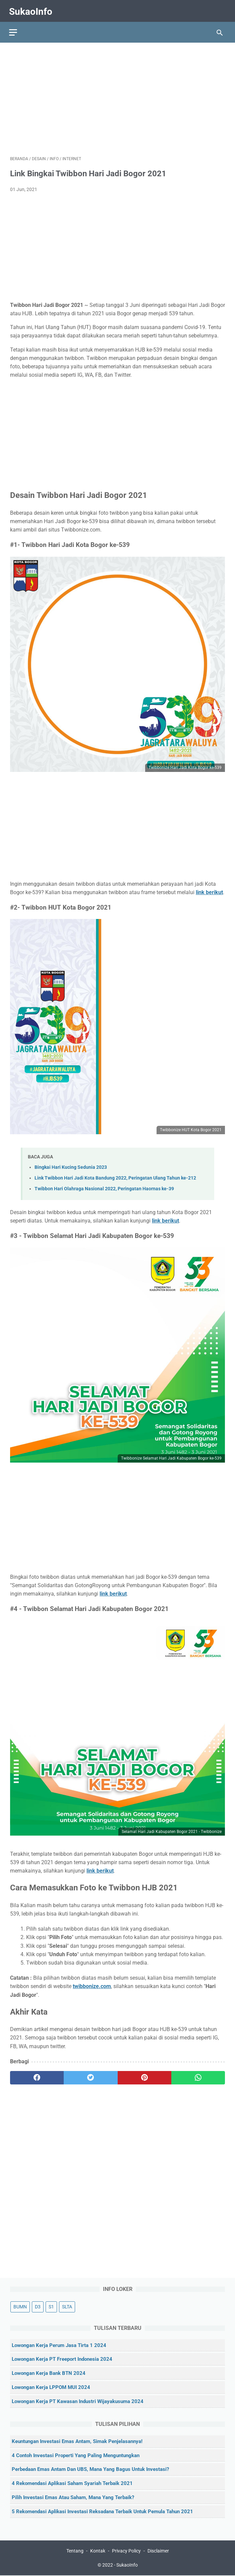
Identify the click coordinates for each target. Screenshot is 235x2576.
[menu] (14, 29)
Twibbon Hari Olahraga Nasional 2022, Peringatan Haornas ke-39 (104, 1186)
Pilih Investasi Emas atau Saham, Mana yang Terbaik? (73, 2497)
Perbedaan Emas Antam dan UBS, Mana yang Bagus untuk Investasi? (90, 2469)
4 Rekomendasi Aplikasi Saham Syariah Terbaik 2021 (72, 2483)
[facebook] (37, 2075)
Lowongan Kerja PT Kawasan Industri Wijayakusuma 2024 (77, 2401)
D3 (38, 2306)
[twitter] (90, 2075)
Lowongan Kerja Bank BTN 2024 (48, 2373)
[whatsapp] (198, 2075)
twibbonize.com (92, 1983)
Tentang (74, 2551)
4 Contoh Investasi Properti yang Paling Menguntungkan (75, 2455)
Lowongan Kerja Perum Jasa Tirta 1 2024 (59, 2345)
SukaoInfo (31, 8)
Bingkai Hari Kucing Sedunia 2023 (71, 1164)
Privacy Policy (126, 2551)
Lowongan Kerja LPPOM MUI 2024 (51, 2387)
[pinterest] (144, 2075)
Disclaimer (158, 2551)
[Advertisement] (117, 96)
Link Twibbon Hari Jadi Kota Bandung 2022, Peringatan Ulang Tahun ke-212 (115, 1175)
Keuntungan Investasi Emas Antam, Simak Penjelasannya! (77, 2441)
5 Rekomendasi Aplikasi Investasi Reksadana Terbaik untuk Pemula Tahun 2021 (102, 2511)
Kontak (97, 2551)
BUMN (20, 2306)
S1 (51, 2306)
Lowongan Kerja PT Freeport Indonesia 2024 (62, 2359)
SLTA (67, 2306)
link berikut (165, 1218)
